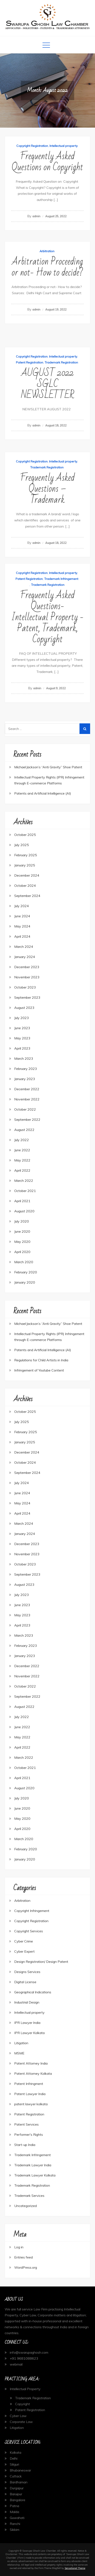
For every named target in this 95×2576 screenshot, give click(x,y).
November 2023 (27, 977)
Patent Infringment (28, 2084)
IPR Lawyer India (27, 2022)
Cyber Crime (23, 1941)
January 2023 (24, 1079)
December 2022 (26, 1089)
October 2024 (25, 885)
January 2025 (24, 865)
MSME (19, 2053)
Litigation (21, 2043)
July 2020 (21, 1221)
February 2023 (25, 1069)
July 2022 (21, 1140)
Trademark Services (29, 2195)
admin (36, 216)
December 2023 (26, 967)
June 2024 (22, 916)
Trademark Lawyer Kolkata (34, 2175)
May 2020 (22, 1241)
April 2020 (22, 1252)
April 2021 (22, 1201)
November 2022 (27, 1099)
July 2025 (21, 845)
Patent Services (26, 2124)
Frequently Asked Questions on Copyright (47, 162)
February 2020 (25, 1272)
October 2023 (25, 987)
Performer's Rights (28, 2134)
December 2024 (26, 875)
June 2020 (22, 1231)
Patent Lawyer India (29, 2094)
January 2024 (24, 957)
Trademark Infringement (61, 579)
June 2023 (22, 1028)
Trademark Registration (61, 362)
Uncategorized (25, 2206)
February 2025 (25, 855)
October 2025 (25, 835)
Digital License (25, 1982)
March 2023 (23, 1058)
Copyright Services (28, 1931)
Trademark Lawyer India (32, 2165)
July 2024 (21, 906)
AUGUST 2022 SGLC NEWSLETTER (47, 384)
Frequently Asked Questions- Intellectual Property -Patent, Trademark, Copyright (47, 617)
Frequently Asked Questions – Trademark (47, 488)
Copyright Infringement (31, 1911)
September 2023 (27, 997)
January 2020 (24, 1282)
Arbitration (47, 251)
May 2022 (22, 1160)
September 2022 (27, 1119)
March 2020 (23, 1262)
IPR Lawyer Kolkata (29, 2033)
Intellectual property (64, 146)
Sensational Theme (75, 2568)
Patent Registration (29, 362)
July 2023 (21, 1018)
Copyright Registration (32, 146)
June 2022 (22, 1150)
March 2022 (23, 1180)
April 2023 (22, 1048)
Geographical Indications (32, 1992)
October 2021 (25, 1191)
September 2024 (27, 896)
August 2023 (24, 1007)
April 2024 (22, 936)
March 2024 (23, 946)
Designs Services (27, 1972)
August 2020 (24, 1211)
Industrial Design (26, 2002)
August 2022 (24, 1130)
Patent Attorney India (31, 2063)
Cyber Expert (24, 1951)
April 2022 (22, 1170)
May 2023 (22, 1038)
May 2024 (22, 926)
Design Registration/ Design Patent (41, 1961)
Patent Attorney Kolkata (33, 2073)
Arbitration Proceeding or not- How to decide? (47, 267)
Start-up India (24, 2145)
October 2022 (25, 1109)
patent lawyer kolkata (31, 2104)
